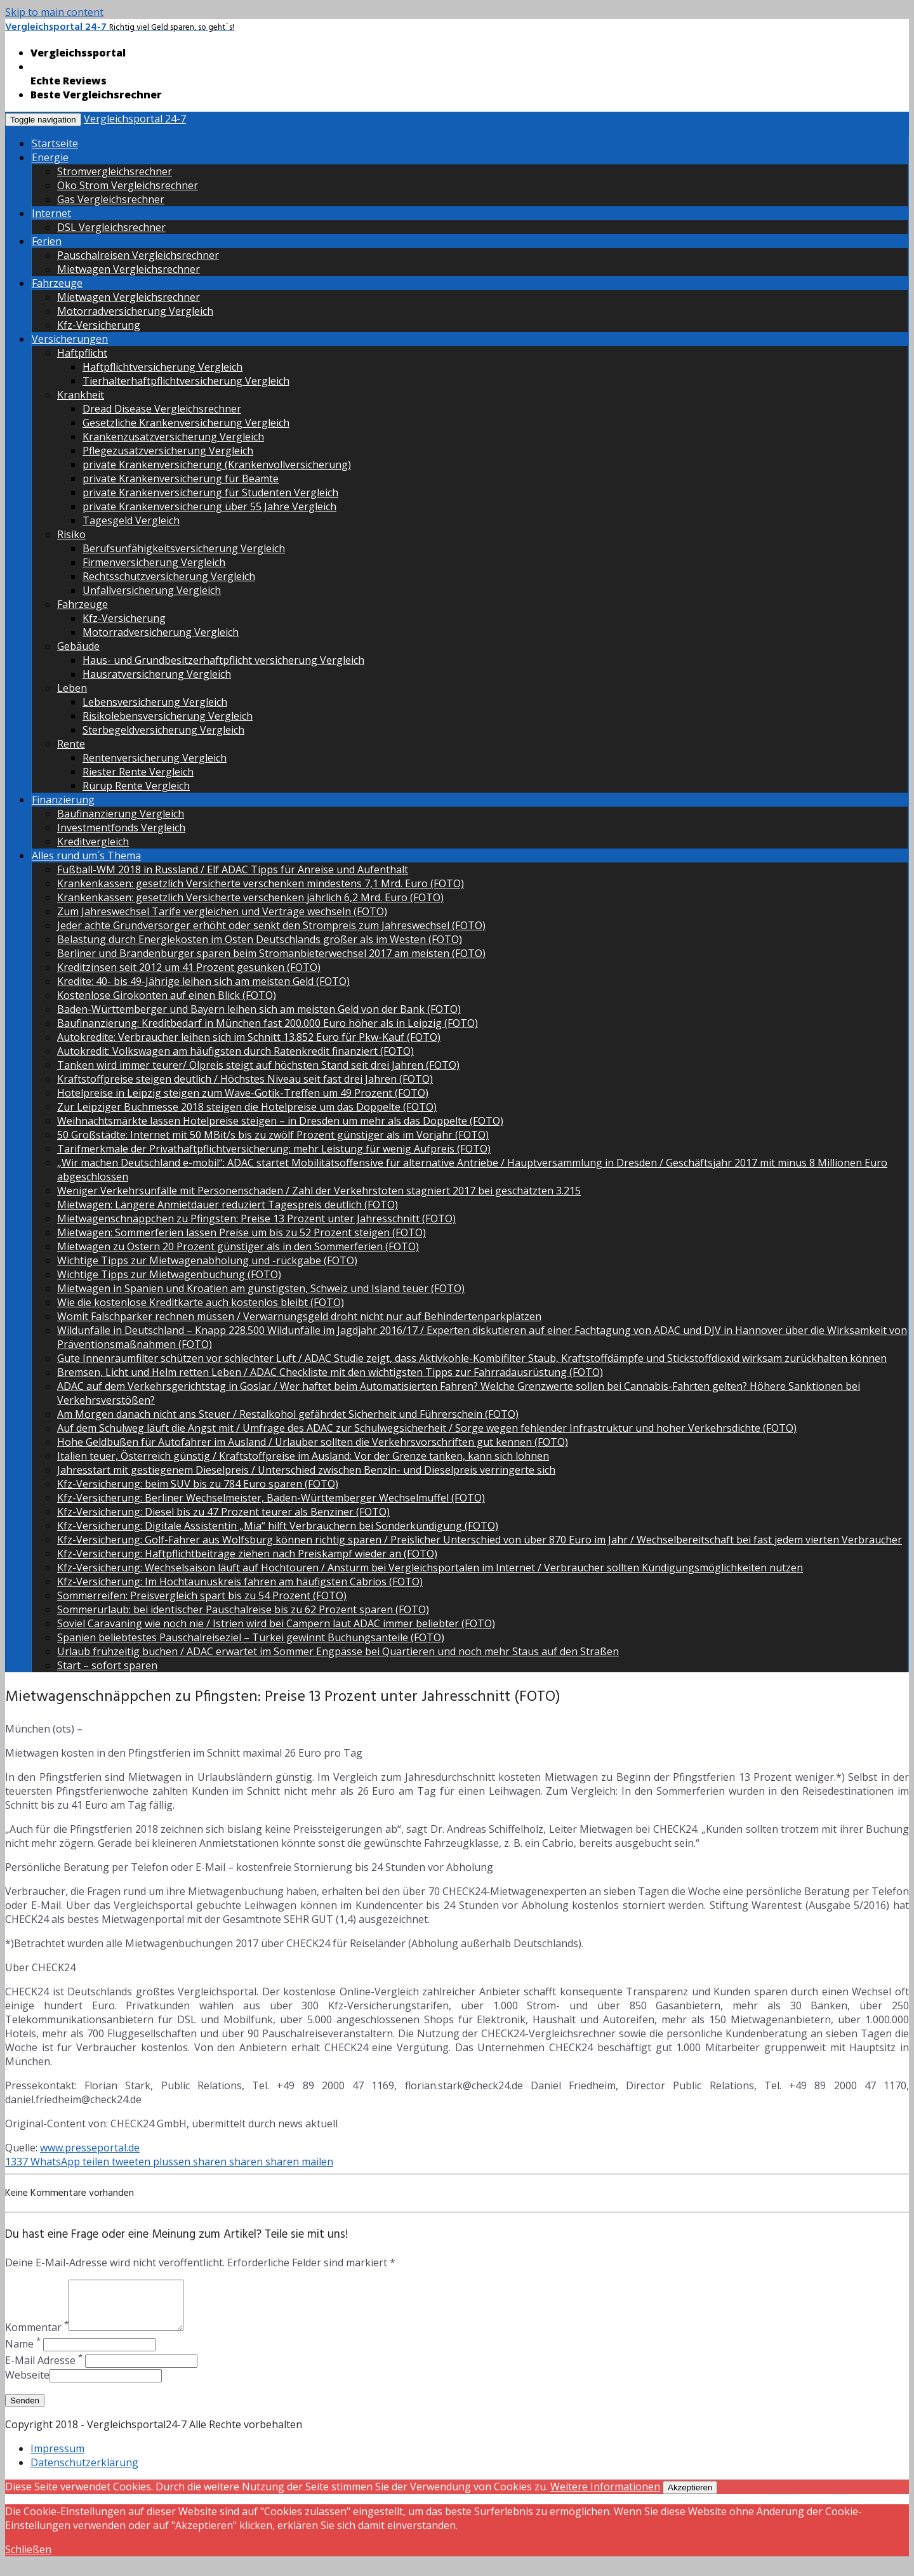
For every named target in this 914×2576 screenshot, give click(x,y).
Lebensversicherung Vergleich (155, 702)
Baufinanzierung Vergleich (120, 814)
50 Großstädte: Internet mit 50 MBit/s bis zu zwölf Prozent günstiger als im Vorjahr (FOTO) (273, 1135)
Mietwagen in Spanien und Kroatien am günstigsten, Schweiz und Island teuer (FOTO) (261, 1288)
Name (23, 2353)
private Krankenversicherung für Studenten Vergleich (210, 492)
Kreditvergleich (93, 842)
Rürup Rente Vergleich (136, 786)
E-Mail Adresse (44, 2370)
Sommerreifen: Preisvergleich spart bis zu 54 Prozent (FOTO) (202, 1595)
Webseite (27, 2384)
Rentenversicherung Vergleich (155, 758)
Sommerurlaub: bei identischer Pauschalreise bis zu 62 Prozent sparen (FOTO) (243, 1609)
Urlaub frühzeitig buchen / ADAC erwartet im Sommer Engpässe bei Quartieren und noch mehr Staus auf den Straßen (338, 1651)
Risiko (71, 534)
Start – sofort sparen (107, 1665)
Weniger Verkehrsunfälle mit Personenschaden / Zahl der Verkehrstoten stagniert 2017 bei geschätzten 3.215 (319, 1191)
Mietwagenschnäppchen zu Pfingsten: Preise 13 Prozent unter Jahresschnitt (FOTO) (256, 1218)
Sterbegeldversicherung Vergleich (163, 730)
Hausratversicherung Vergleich (157, 674)
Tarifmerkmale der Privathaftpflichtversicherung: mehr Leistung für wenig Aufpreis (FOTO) (274, 1149)
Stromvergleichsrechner (114, 171)
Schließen (28, 2559)
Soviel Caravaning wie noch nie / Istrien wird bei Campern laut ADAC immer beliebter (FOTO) (276, 1623)
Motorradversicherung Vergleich (135, 311)
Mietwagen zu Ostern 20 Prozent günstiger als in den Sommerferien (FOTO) (238, 1246)
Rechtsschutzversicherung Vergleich (169, 576)
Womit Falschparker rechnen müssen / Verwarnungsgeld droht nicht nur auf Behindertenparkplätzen (299, 1316)
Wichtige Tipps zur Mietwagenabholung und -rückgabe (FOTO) (207, 1260)
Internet (51, 213)
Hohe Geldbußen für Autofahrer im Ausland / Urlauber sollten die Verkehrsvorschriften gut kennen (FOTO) (312, 1442)
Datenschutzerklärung (84, 2472)
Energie (50, 157)
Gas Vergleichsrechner (110, 199)
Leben (72, 688)
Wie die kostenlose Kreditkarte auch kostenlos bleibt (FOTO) (200, 1302)
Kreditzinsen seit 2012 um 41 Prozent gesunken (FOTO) (189, 967)
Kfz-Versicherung (98, 325)
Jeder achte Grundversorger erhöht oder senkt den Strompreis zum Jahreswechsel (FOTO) (271, 925)
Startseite (55, 143)
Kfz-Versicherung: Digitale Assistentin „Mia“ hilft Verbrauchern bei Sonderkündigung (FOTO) (277, 1526)
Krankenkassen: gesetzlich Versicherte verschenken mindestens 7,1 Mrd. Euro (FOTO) (260, 883)
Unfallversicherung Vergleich (152, 590)
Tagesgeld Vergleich (131, 520)
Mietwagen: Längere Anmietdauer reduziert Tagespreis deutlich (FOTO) (227, 1205)
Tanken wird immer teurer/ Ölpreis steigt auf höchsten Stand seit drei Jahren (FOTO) (258, 1065)
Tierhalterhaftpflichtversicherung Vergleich (186, 381)
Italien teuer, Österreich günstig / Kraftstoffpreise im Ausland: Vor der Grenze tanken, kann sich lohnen (303, 1456)
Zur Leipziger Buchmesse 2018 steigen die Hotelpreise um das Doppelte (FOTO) (247, 1107)
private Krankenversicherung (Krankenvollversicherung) (217, 465)
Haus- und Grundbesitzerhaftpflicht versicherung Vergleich (223, 660)
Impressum (57, 2458)
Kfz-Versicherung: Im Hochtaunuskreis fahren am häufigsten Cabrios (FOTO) (240, 1582)
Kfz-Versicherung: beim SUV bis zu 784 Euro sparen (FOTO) (197, 1484)
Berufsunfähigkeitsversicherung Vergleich (184, 548)
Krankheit (80, 395)
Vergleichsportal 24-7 (135, 119)
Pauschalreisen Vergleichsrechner (138, 255)
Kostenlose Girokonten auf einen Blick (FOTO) (166, 995)
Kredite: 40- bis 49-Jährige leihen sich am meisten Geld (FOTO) (203, 981)
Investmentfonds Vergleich (121, 828)
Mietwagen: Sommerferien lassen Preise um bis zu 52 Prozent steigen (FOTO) (241, 1232)
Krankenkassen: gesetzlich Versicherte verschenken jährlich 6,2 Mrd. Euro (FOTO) (250, 897)
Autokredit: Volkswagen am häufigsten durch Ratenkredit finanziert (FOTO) (235, 1051)
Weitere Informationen (605, 2496)
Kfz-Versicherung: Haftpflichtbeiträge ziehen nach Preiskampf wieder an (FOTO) (247, 1554)
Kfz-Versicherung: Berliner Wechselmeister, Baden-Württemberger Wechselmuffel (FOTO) (271, 1498)
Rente (71, 744)
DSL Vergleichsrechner (111, 227)
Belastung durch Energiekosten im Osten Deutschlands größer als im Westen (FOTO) (259, 939)
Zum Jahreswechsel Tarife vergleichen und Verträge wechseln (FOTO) (222, 911)
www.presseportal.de (90, 2148)
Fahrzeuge (57, 283)
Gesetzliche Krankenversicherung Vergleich (186, 423)
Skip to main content (54, 12)
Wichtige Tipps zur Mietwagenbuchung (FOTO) (169, 1274)
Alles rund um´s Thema (86, 855)
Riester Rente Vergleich (138, 772)
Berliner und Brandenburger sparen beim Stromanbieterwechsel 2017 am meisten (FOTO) (271, 953)
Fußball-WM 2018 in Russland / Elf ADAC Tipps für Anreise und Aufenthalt (232, 869)
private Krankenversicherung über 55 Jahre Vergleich (209, 506)
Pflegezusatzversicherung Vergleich (168, 451)
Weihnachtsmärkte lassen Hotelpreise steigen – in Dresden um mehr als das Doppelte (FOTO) (280, 1121)
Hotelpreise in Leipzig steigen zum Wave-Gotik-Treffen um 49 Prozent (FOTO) (242, 1093)
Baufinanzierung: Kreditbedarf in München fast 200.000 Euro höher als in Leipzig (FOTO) (267, 1023)
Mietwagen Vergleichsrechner (128, 269)
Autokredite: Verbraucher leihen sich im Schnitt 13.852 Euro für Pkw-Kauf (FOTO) (248, 1037)
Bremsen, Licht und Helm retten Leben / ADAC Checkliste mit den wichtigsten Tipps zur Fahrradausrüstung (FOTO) (330, 1372)
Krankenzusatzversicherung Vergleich (173, 437)
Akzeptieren (690, 2497)
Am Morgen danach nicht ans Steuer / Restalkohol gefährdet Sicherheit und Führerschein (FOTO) (288, 1414)
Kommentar (37, 2337)
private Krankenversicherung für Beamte (181, 478)
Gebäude (78, 646)
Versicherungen (70, 339)
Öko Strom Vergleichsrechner (127, 185)
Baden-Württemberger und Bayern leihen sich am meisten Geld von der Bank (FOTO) (259, 1009)
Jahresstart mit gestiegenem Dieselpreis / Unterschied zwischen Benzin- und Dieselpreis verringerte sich (306, 1470)
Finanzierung (63, 800)
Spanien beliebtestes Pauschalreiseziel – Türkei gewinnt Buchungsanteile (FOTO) (250, 1637)
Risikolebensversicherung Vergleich (168, 716)
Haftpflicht (82, 353)
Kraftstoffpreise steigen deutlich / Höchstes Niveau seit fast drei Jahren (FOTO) (245, 1079)
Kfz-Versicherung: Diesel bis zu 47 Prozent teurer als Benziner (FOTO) (223, 1512)
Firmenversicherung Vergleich (154, 562)
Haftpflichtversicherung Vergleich (162, 367)
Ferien (47, 241)
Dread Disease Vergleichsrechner (162, 409)
